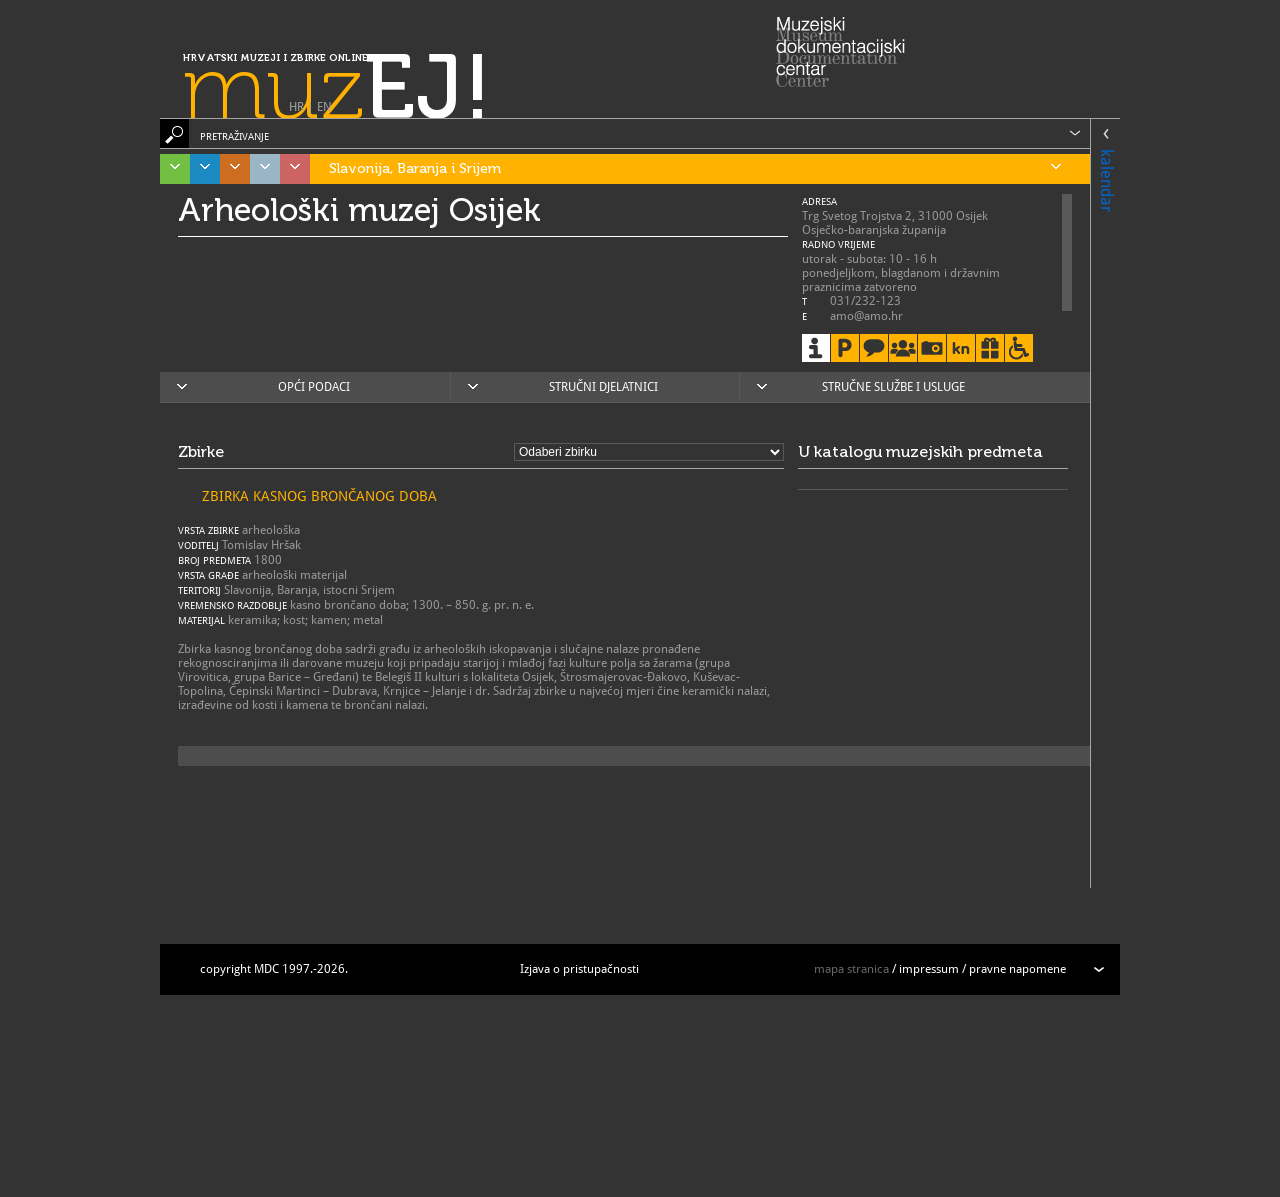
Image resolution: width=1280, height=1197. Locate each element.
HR (296, 107)
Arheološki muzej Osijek (359, 210)
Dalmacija (200, 169)
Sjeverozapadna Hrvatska (290, 169)
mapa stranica (851, 969)
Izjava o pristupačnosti (579, 969)
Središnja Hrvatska (230, 169)
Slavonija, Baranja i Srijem (695, 169)
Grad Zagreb (260, 169)
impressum (929, 969)
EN (324, 107)
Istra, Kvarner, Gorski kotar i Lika (170, 169)
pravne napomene (1017, 969)
